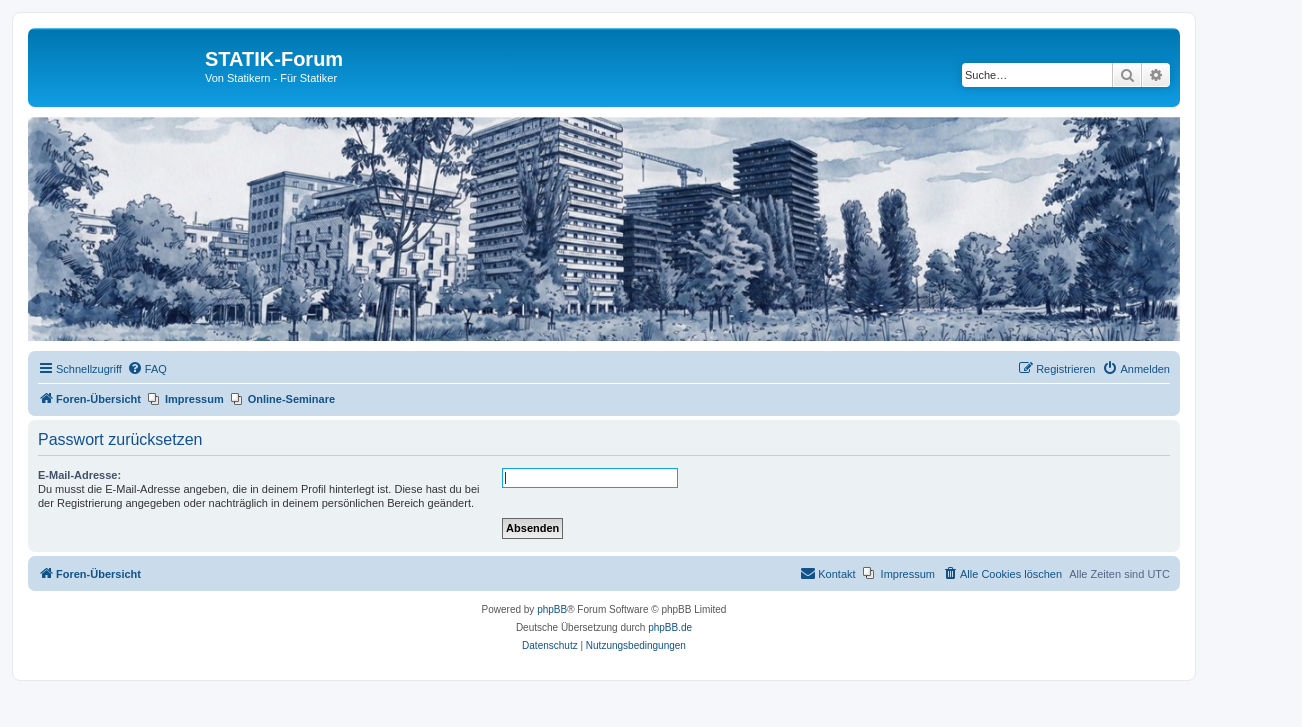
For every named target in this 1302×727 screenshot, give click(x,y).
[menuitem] (147, 369)
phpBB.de (670, 627)
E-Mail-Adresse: (79, 475)
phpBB (552, 609)
